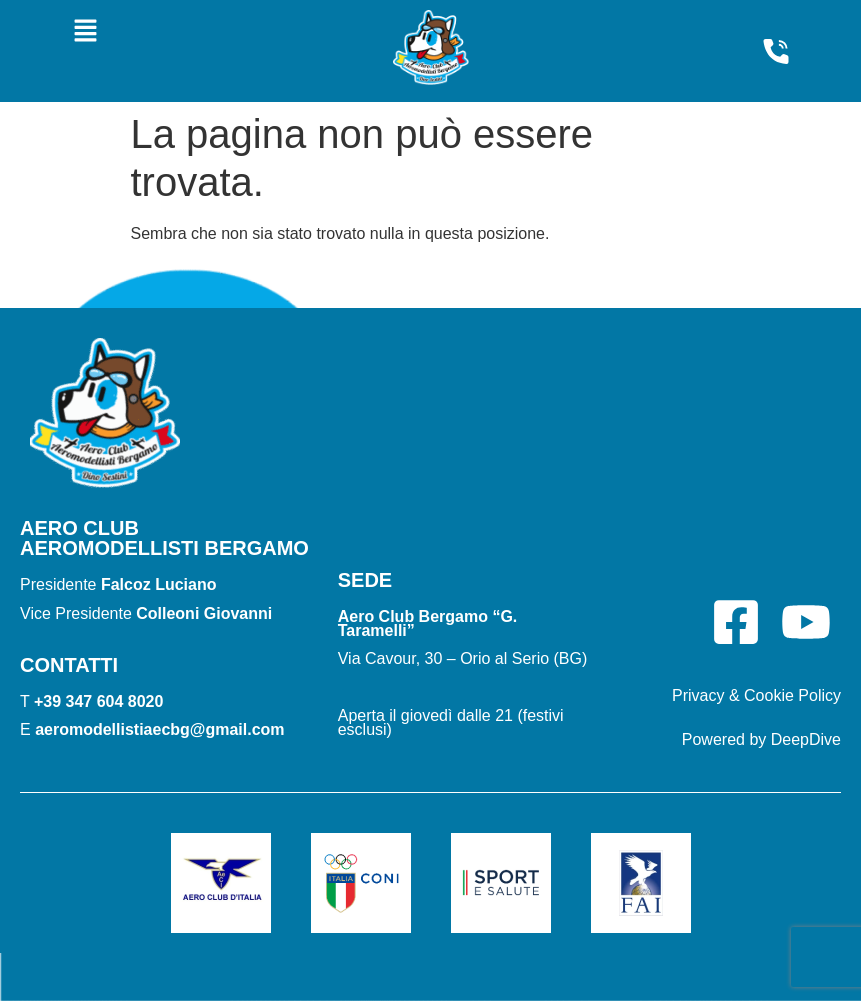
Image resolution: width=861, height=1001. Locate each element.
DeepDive (806, 739)
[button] (86, 32)
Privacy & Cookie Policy (756, 695)
